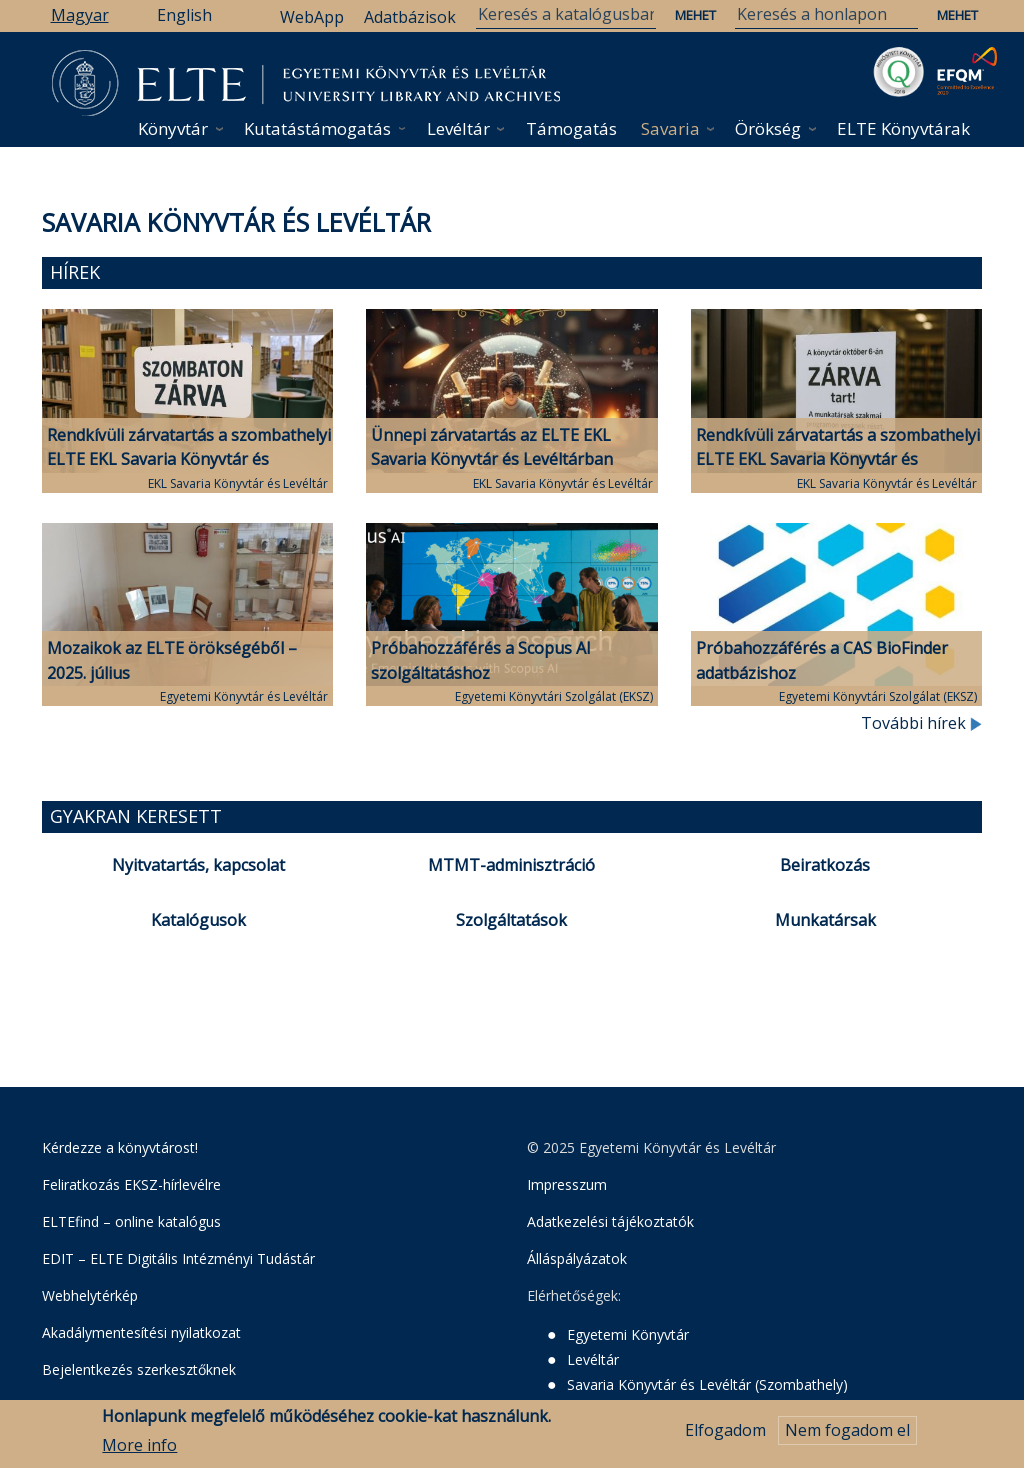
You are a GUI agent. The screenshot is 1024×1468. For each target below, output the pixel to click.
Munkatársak (825, 920)
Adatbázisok (410, 17)
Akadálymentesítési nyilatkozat (141, 1332)
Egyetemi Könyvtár (628, 1334)
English (184, 15)
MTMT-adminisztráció (511, 865)
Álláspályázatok (577, 1258)
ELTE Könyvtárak (903, 128)
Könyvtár (173, 128)
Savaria (670, 128)
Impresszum (567, 1184)
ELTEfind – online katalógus (131, 1221)
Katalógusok (198, 920)
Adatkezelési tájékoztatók (610, 1221)
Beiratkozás (825, 865)
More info (139, 1447)
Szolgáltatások (511, 920)
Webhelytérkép (90, 1295)
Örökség (768, 128)
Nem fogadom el (847, 1433)
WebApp (312, 17)
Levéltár (458, 128)
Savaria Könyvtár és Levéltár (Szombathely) (707, 1384)
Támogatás (571, 128)
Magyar (80, 15)
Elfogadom (725, 1433)
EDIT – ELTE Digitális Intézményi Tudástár (178, 1258)
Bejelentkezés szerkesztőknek (139, 1369)
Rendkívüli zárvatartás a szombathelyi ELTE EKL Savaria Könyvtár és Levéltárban (189, 460)
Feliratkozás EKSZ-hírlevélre (131, 1184)
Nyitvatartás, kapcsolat (198, 865)
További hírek (921, 723)
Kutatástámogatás (317, 128)
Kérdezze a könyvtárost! (120, 1147)
